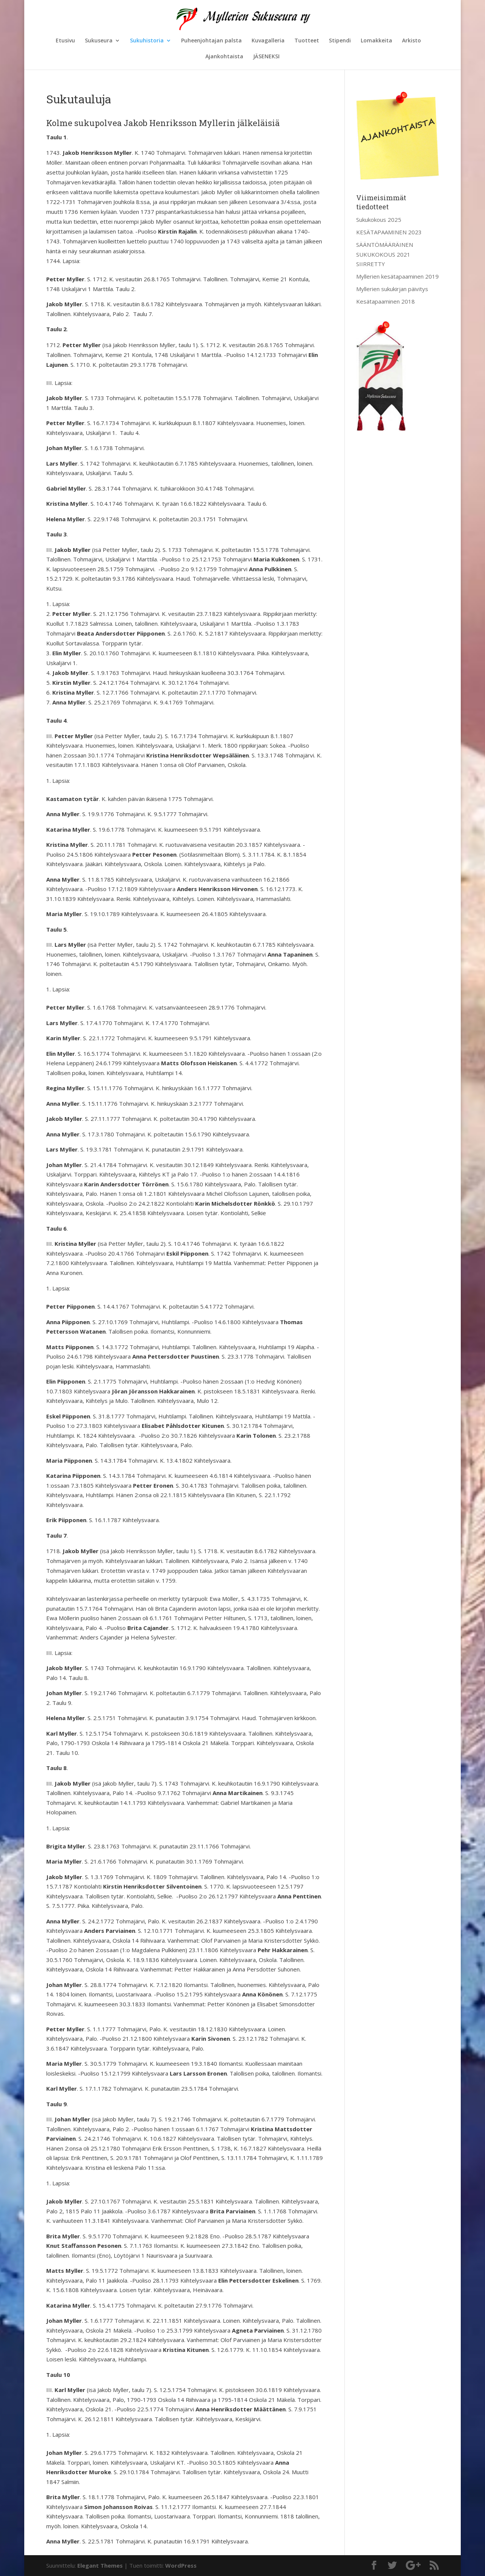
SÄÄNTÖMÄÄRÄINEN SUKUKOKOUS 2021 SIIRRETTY (384, 254)
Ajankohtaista (224, 57)
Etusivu (65, 41)
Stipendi (340, 41)
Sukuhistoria (147, 41)
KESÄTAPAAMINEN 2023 (389, 232)
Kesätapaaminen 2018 (385, 301)
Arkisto (411, 41)
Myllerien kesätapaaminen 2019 (397, 276)
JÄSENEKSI (266, 57)
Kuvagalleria (268, 41)
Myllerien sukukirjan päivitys (392, 289)
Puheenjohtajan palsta (211, 41)
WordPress (181, 2565)
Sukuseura (99, 41)
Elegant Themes (100, 2565)
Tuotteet (306, 41)
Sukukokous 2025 (378, 219)
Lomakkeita (376, 41)
